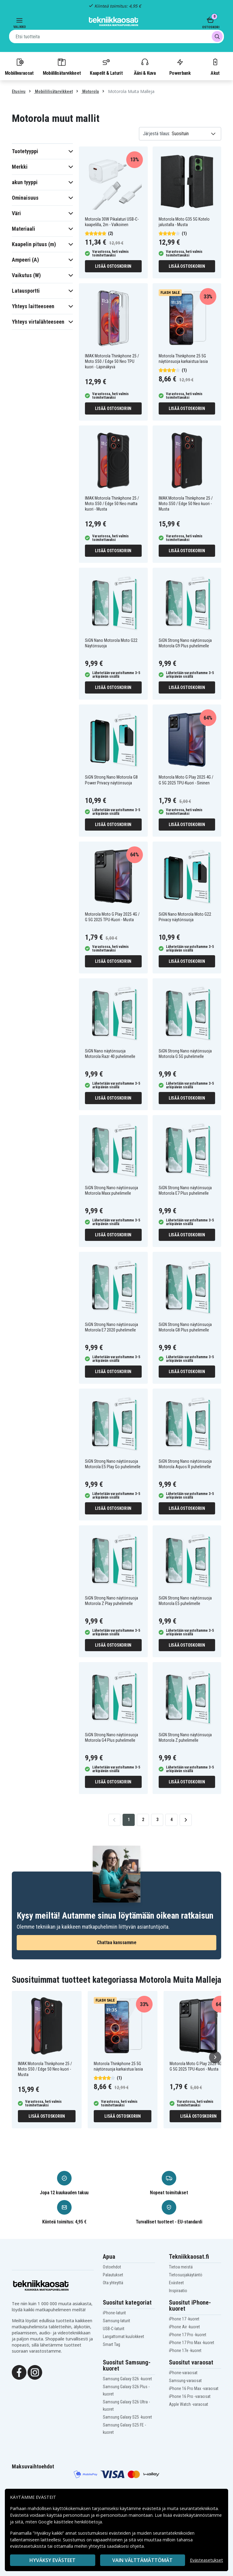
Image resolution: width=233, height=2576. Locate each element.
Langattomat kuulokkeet (123, 2336)
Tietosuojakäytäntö (185, 2274)
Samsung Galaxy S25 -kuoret (127, 2417)
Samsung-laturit (116, 2320)
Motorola (90, 91)
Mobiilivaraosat (19, 66)
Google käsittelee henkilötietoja (70, 2522)
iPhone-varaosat (183, 2372)
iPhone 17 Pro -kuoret (187, 2334)
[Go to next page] (186, 1820)
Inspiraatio (178, 2290)
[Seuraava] (215, 2057)
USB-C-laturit (113, 2328)
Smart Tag (111, 2344)
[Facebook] (19, 2372)
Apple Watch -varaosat (188, 2404)
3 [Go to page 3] (157, 1819)
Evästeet (176, 2282)
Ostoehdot (112, 2266)
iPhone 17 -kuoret (184, 2318)
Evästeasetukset (206, 2560)
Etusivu (18, 91)
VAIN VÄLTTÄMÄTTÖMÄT (142, 2560)
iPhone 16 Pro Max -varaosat (193, 2388)
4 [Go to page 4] (172, 1819)
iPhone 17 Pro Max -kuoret (191, 2342)
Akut (215, 66)
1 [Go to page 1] (129, 1819)
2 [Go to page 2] (143, 1819)
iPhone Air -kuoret (184, 2326)
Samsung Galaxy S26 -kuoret (127, 2378)
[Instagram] (35, 2372)
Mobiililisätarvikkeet (62, 66)
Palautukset (113, 2274)
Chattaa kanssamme (117, 1942)
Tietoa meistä (181, 2266)
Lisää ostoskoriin (113, 266)
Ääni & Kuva (145, 66)
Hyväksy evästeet (52, 2560)
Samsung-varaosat (185, 2380)
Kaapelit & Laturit (106, 66)
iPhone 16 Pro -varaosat (190, 2396)
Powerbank (180, 66)
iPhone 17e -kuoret (185, 2350)
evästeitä (152, 2508)
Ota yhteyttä (113, 2282)
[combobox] (116, 36)
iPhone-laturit (114, 2312)
